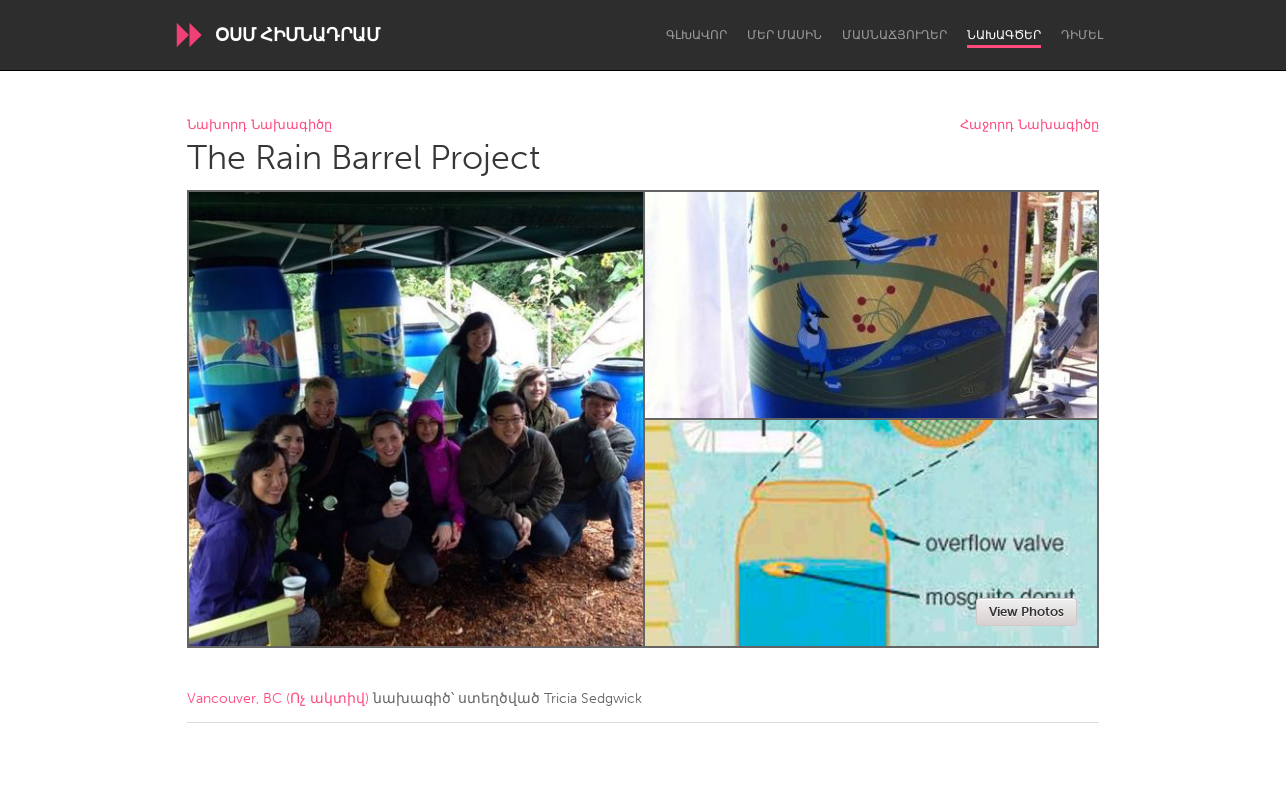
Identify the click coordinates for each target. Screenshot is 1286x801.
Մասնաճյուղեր (894, 35)
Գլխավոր (696, 35)
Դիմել (1082, 35)
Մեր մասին (784, 35)
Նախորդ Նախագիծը (259, 125)
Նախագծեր (1004, 35)
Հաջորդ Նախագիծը (1029, 125)
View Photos (1026, 611)
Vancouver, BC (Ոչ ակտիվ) (278, 698)
